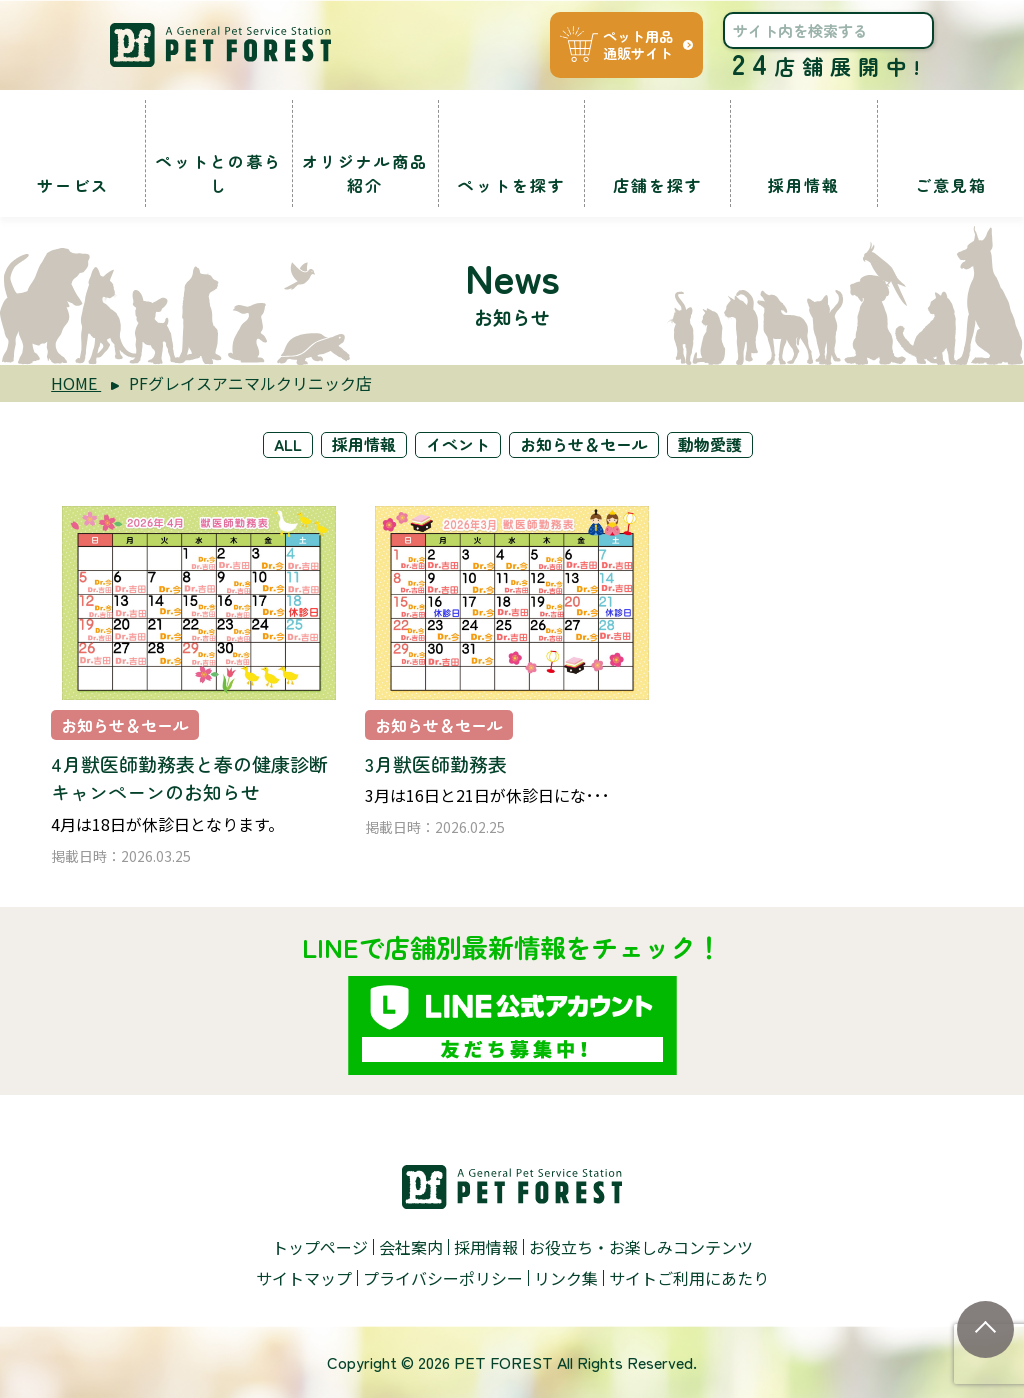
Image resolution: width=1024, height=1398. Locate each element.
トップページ (320, 1247)
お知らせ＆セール (585, 445)
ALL (288, 445)
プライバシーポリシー (443, 1278)
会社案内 (411, 1247)
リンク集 (566, 1278)
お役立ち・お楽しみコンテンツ (641, 1247)
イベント (459, 445)
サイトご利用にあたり (689, 1278)
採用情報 (365, 445)
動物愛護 (711, 445)
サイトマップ (304, 1278)
